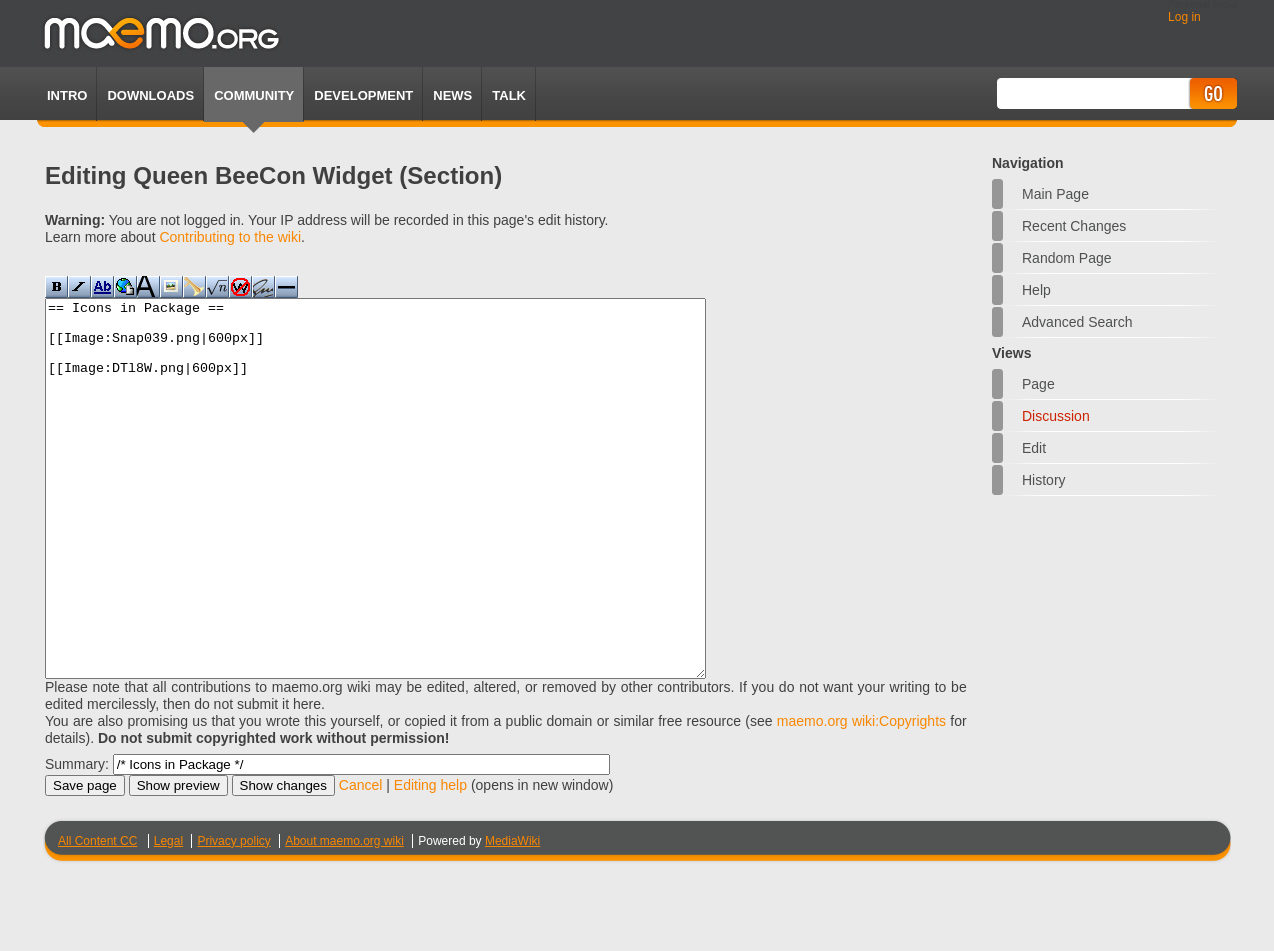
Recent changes (1074, 226)
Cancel (361, 860)
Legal (168, 916)
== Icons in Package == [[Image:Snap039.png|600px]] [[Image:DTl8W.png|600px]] (415, 526)
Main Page (1055, 194)
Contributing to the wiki (230, 237)
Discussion (1056, 416)
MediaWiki (512, 916)
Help (1036, 290)
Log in (1184, 17)
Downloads (150, 95)
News (452, 95)
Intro (67, 95)
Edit (1034, 448)
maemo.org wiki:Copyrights (861, 796)
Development (363, 95)
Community (254, 95)
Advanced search (1077, 322)
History (1044, 480)
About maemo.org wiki (344, 916)
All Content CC (97, 916)
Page (1038, 384)
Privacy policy (233, 916)
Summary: (77, 839)
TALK (509, 95)
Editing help (430, 860)
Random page (1067, 258)
